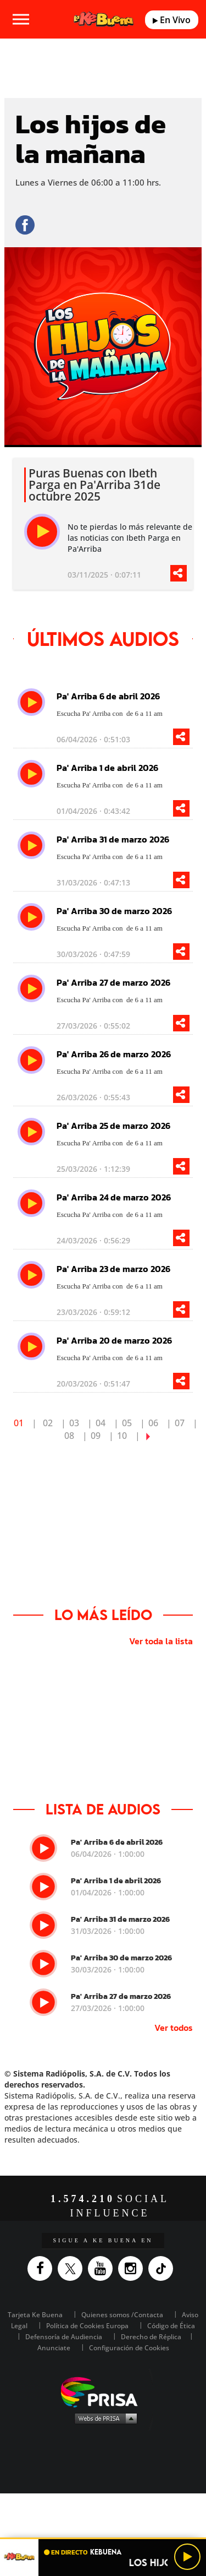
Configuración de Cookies (129, 2347)
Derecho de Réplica (151, 2336)
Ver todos (173, 2027)
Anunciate (53, 2347)
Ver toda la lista (161, 1641)
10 (122, 1436)
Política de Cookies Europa (87, 2325)
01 (19, 1423)
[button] (103, 2538)
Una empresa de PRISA (103, 2391)
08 (69, 1436)
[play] (42, 532)
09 (96, 1436)
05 (127, 1423)
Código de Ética (171, 2325)
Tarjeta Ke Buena (35, 2314)
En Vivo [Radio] (172, 20)
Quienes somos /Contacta (122, 2314)
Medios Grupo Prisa (103, 2418)
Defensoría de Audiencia (63, 2336)
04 (100, 1423)
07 (180, 1423)
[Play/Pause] (187, 2557)
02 (48, 1423)
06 (153, 1423)
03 (74, 1423)
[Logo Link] (103, 20)
